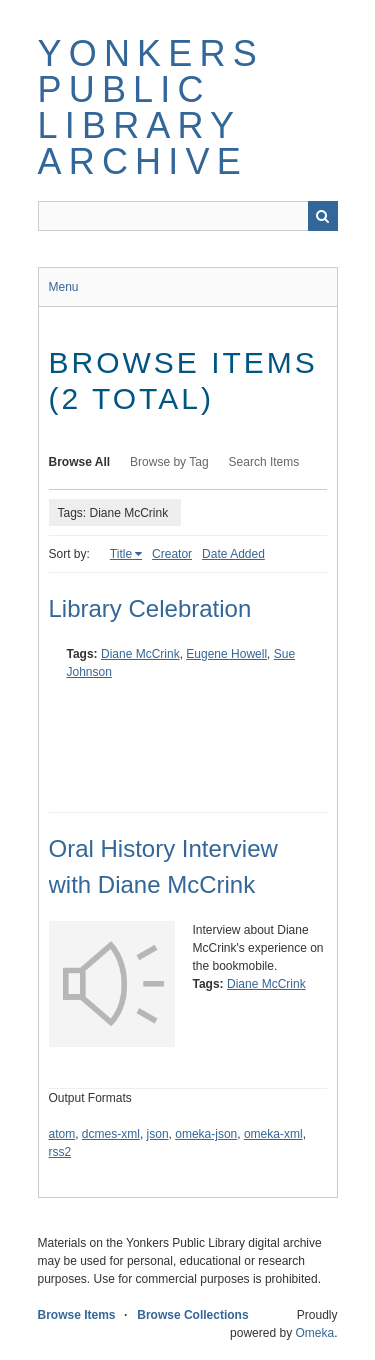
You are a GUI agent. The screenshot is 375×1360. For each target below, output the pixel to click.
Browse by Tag (169, 462)
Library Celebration (150, 608)
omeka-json (206, 1134)
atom (62, 1134)
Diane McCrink (140, 654)
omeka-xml (273, 1134)
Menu (64, 287)
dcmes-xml (111, 1134)
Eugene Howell (226, 654)
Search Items (264, 462)
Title (121, 554)
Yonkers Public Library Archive (151, 107)
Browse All (80, 462)
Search (323, 216)
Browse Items (77, 1315)
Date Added (233, 554)
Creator (172, 554)
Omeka (314, 1333)
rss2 (60, 1152)
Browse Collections (192, 1315)
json (158, 1134)
